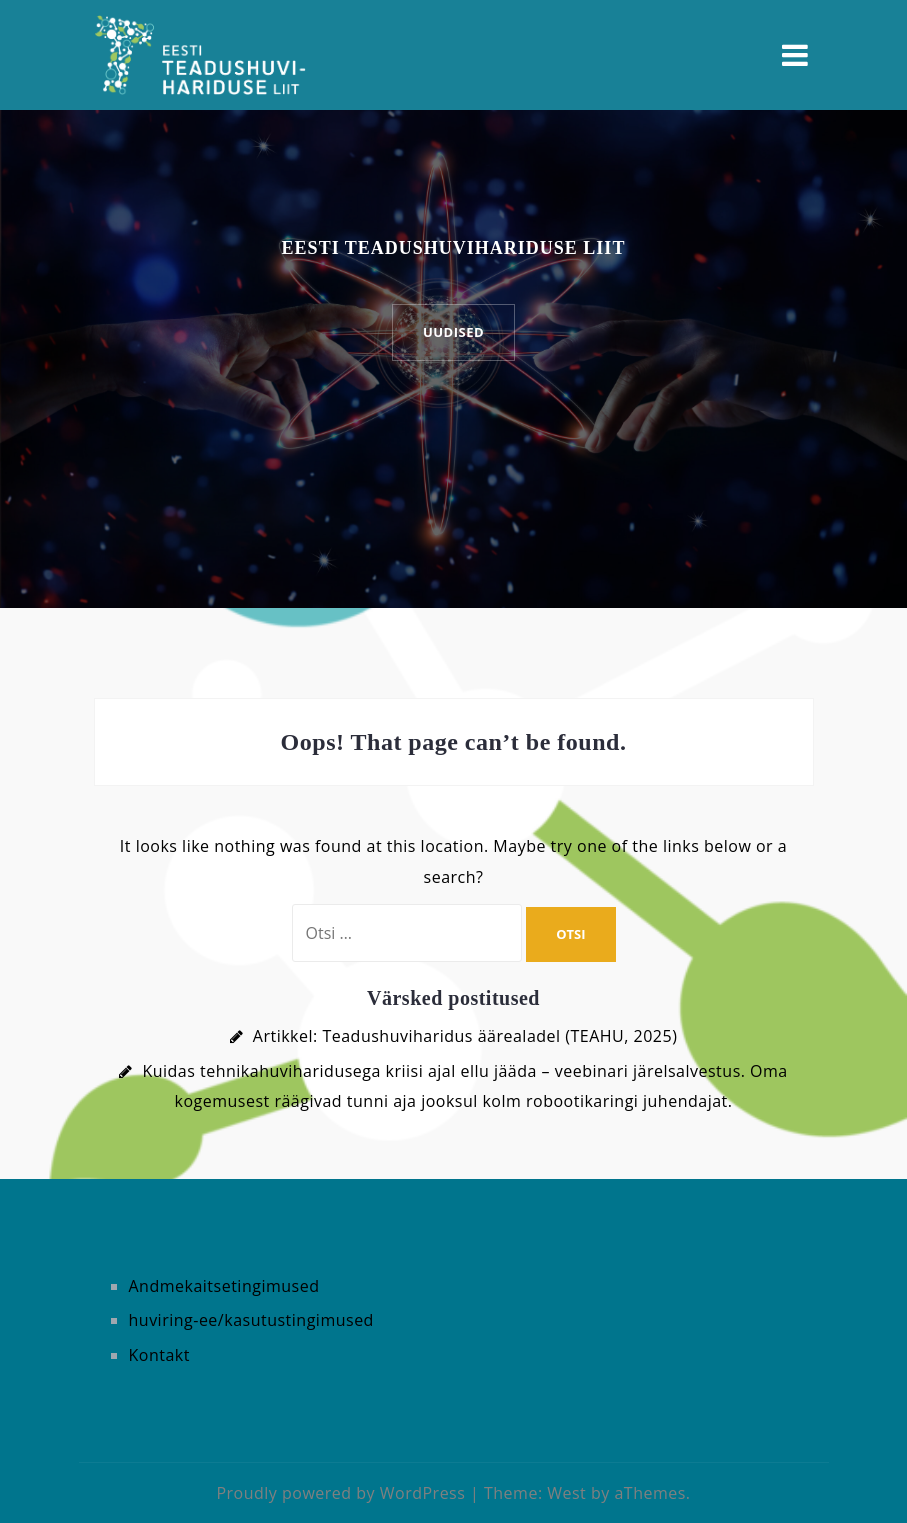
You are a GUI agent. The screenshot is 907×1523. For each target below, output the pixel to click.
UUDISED (453, 332)
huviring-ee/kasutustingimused (251, 1320)
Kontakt (159, 1355)
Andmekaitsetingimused (224, 1286)
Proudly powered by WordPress (340, 1493)
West (566, 1493)
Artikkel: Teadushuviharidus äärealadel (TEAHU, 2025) (465, 1036)
